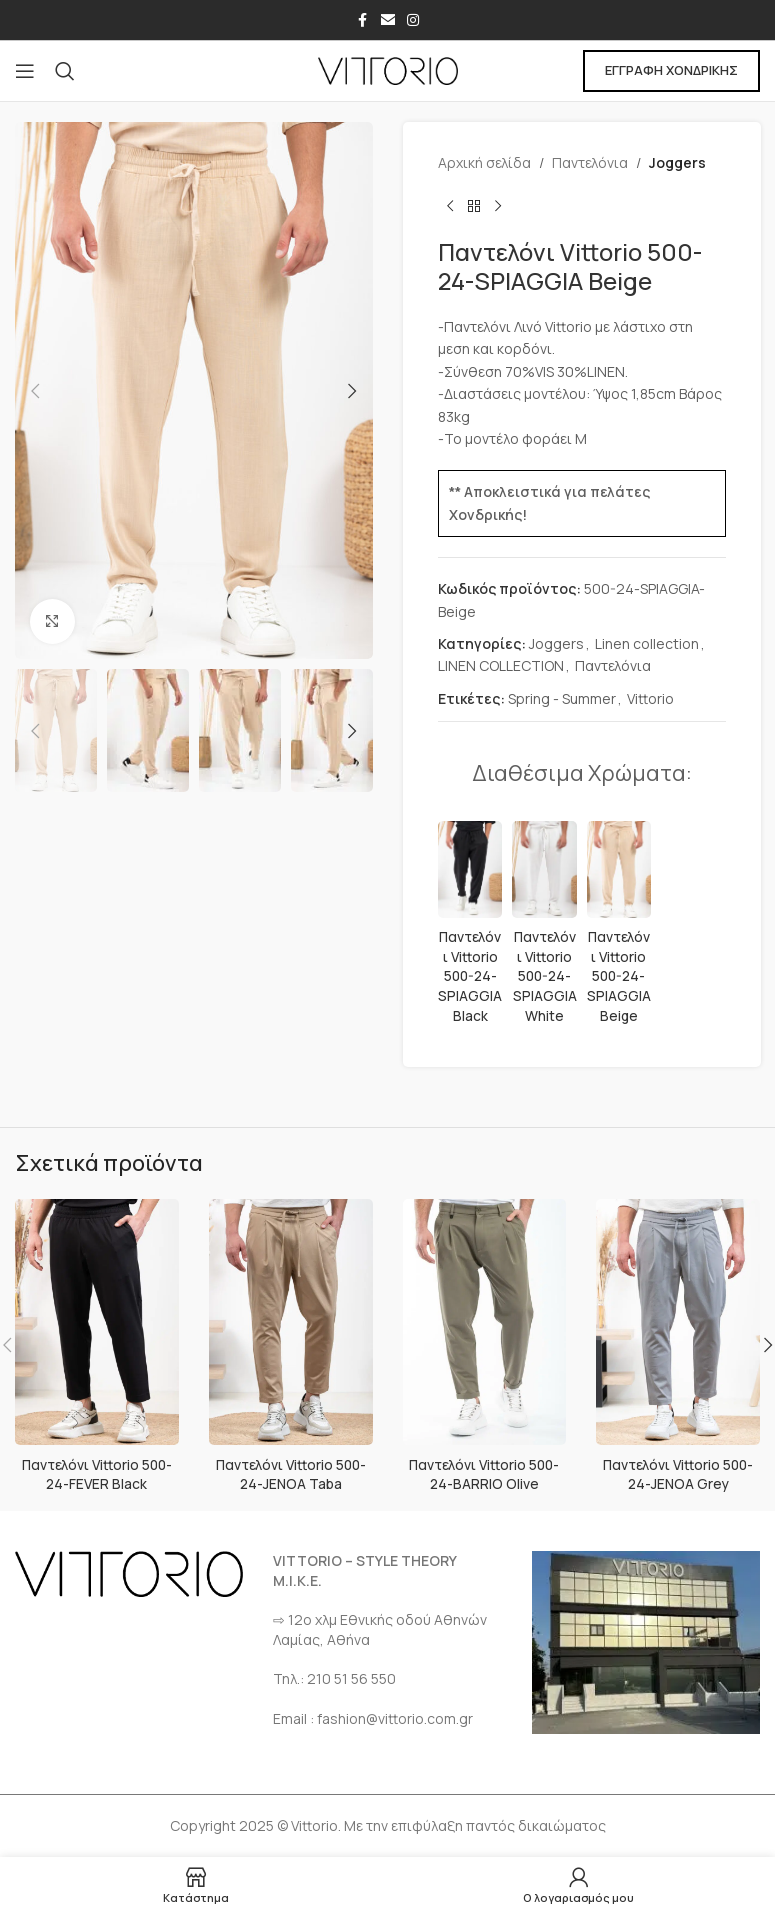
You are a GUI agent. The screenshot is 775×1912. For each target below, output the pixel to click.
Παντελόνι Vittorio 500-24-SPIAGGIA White (544, 975)
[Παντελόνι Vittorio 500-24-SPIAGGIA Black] (470, 869)
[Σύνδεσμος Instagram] (413, 20)
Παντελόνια (590, 162)
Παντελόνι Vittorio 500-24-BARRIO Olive (484, 1474)
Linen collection (647, 643)
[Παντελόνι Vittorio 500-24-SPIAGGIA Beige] (618, 869)
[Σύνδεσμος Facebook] (363, 20)
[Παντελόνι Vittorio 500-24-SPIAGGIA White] (544, 869)
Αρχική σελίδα (484, 162)
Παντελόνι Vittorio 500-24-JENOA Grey (678, 1474)
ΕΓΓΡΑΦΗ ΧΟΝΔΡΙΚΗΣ (671, 70)
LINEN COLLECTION (501, 665)
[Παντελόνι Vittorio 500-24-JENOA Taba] (291, 1322)
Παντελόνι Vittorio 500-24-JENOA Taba (290, 1474)
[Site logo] (388, 69)
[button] (35, 391)
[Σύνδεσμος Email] (388, 20)
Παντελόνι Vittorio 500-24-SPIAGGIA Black (470, 975)
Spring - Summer (562, 698)
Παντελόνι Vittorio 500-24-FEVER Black (96, 1474)
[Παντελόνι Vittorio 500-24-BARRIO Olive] (485, 1322)
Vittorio (650, 698)
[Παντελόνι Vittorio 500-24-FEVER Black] (97, 1322)
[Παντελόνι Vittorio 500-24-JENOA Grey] (678, 1322)
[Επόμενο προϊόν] (498, 206)
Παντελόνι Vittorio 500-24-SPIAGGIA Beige (618, 975)
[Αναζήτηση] (65, 71)
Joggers (677, 162)
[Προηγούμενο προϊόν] (450, 206)
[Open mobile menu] (25, 71)
